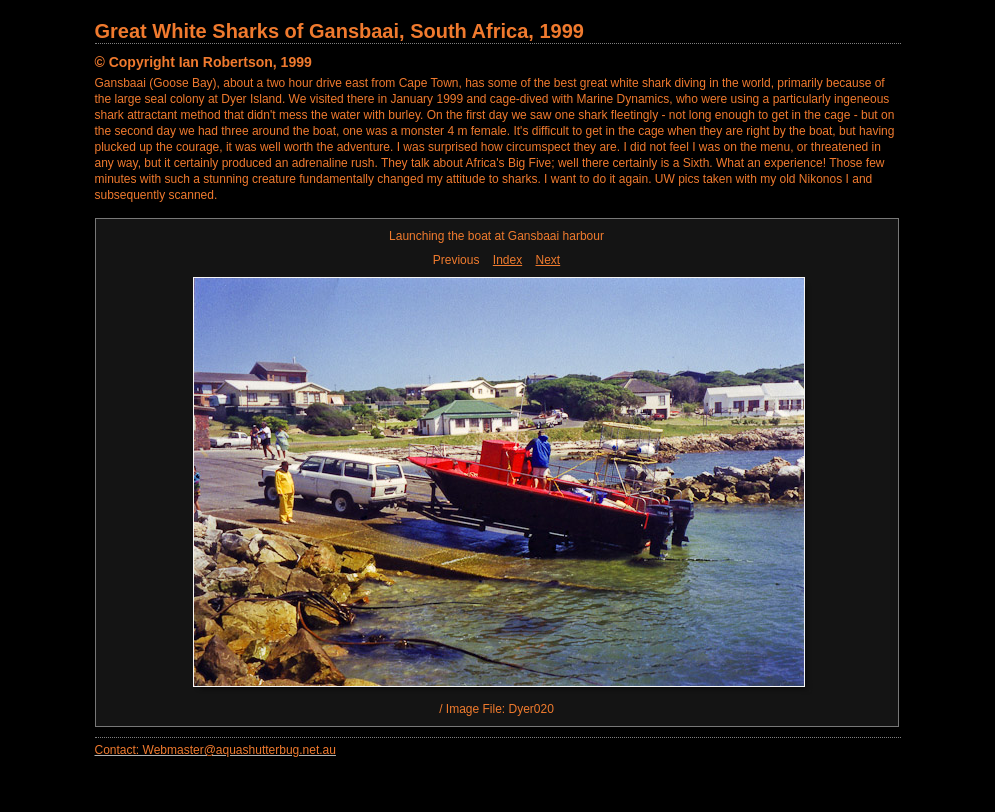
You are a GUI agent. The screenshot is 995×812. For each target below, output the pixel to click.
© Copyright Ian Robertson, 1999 (203, 62)
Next (548, 260)
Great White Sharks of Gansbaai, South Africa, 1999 (339, 31)
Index (507, 260)
